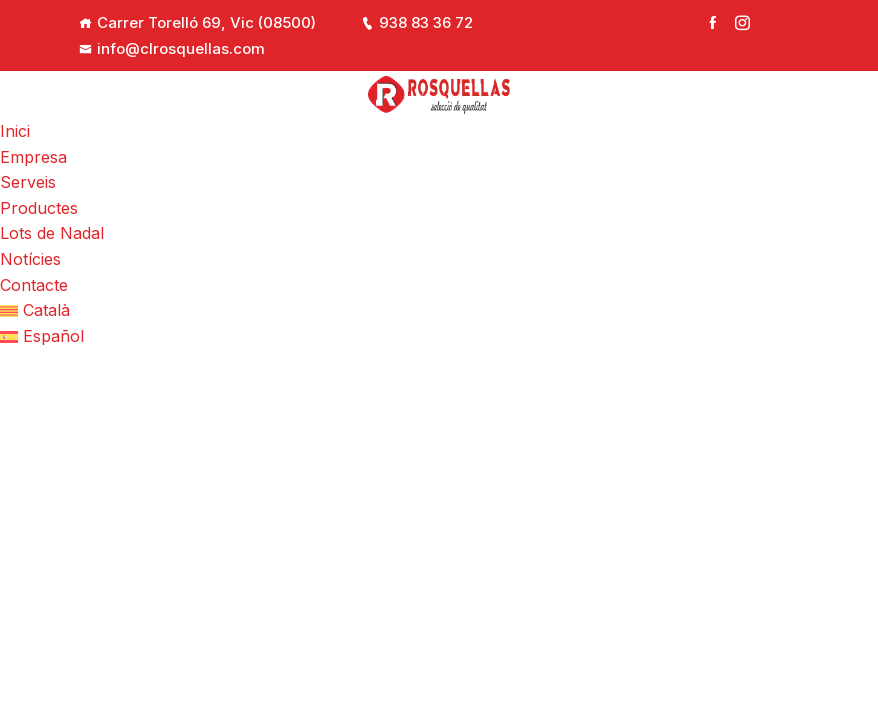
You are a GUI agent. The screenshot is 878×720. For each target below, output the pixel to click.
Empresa (33, 157)
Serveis (28, 182)
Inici (15, 131)
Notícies (30, 259)
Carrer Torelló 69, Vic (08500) (206, 22)
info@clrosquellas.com (172, 48)
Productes (39, 208)
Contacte (34, 285)
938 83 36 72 (417, 22)
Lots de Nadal (52, 233)
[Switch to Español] (439, 337)
